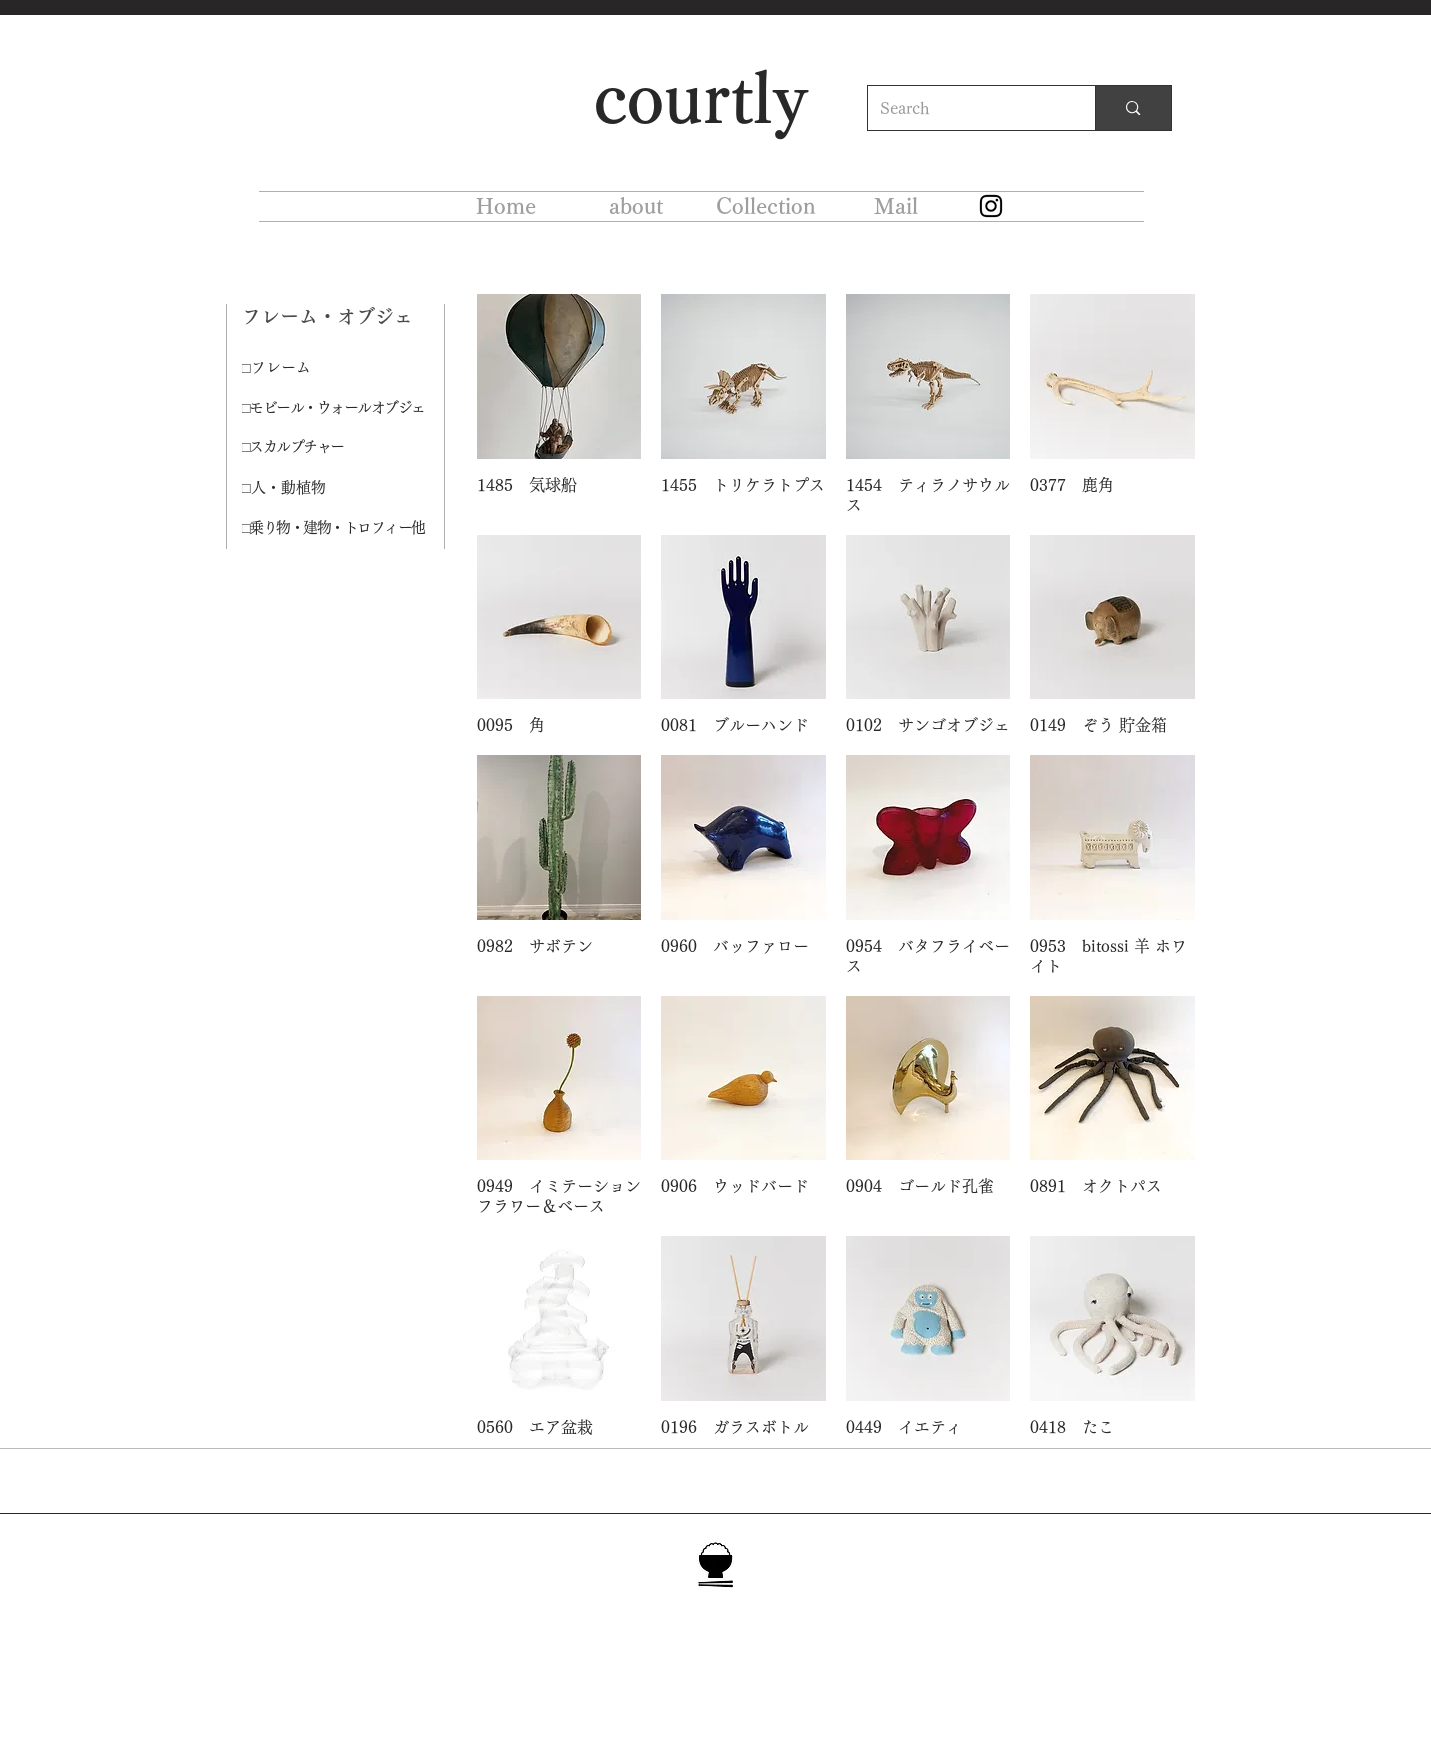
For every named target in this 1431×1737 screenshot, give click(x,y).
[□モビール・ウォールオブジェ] (343, 408)
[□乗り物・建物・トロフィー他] (343, 528)
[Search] (967, 108)
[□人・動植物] (313, 488)
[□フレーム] (313, 368)
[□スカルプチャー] (320, 448)
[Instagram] (991, 206)
